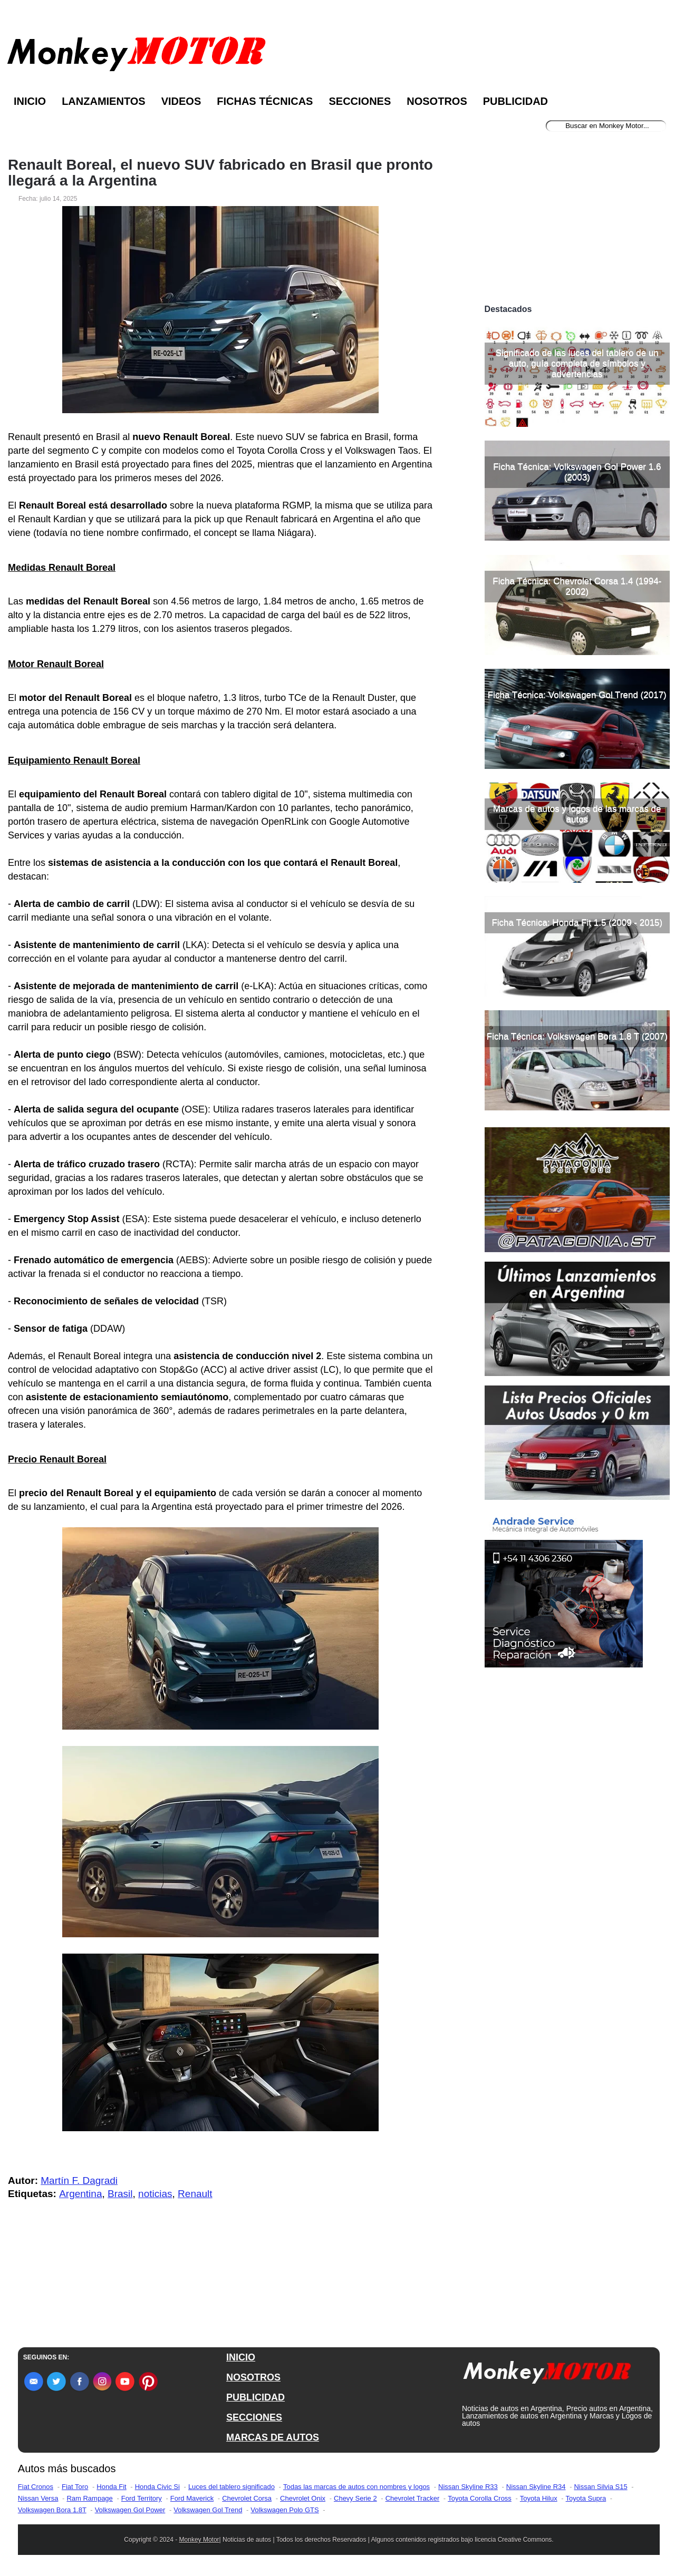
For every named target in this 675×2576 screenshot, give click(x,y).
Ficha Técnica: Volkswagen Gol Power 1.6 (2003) (577, 472)
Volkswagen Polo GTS (284, 2510)
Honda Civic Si (157, 2487)
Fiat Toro (75, 2487)
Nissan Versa (38, 2498)
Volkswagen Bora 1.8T (52, 2510)
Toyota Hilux (538, 2498)
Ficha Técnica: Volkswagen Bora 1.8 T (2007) (577, 1036)
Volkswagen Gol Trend (207, 2510)
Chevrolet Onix (302, 2498)
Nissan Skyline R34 (536, 2487)
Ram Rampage (89, 2498)
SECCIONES (254, 2417)
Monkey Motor (199, 2539)
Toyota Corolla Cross (480, 2498)
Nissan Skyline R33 (468, 2487)
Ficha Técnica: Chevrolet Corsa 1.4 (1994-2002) (577, 586)
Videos (181, 101)
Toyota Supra (586, 2498)
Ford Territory (141, 2498)
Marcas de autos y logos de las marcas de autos (577, 814)
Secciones (360, 101)
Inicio (30, 101)
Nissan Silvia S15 (600, 2487)
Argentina (80, 2193)
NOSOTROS (253, 2377)
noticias (155, 2193)
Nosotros (437, 101)
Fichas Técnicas (265, 101)
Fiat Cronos (35, 2487)
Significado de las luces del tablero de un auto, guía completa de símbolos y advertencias (577, 363)
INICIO (240, 2357)
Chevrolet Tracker (412, 2498)
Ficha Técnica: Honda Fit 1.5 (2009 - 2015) (576, 923)
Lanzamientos (104, 101)
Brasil (120, 2193)
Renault (195, 2193)
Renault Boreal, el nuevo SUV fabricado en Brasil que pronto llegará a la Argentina (220, 173)
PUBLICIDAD (255, 2397)
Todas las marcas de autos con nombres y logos (356, 2487)
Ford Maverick (192, 2498)
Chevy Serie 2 (355, 2498)
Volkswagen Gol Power (130, 2510)
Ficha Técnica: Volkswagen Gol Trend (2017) (577, 695)
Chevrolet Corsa (247, 2498)
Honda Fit (111, 2487)
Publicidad (515, 101)
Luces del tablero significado (231, 2487)
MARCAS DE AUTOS (272, 2437)
